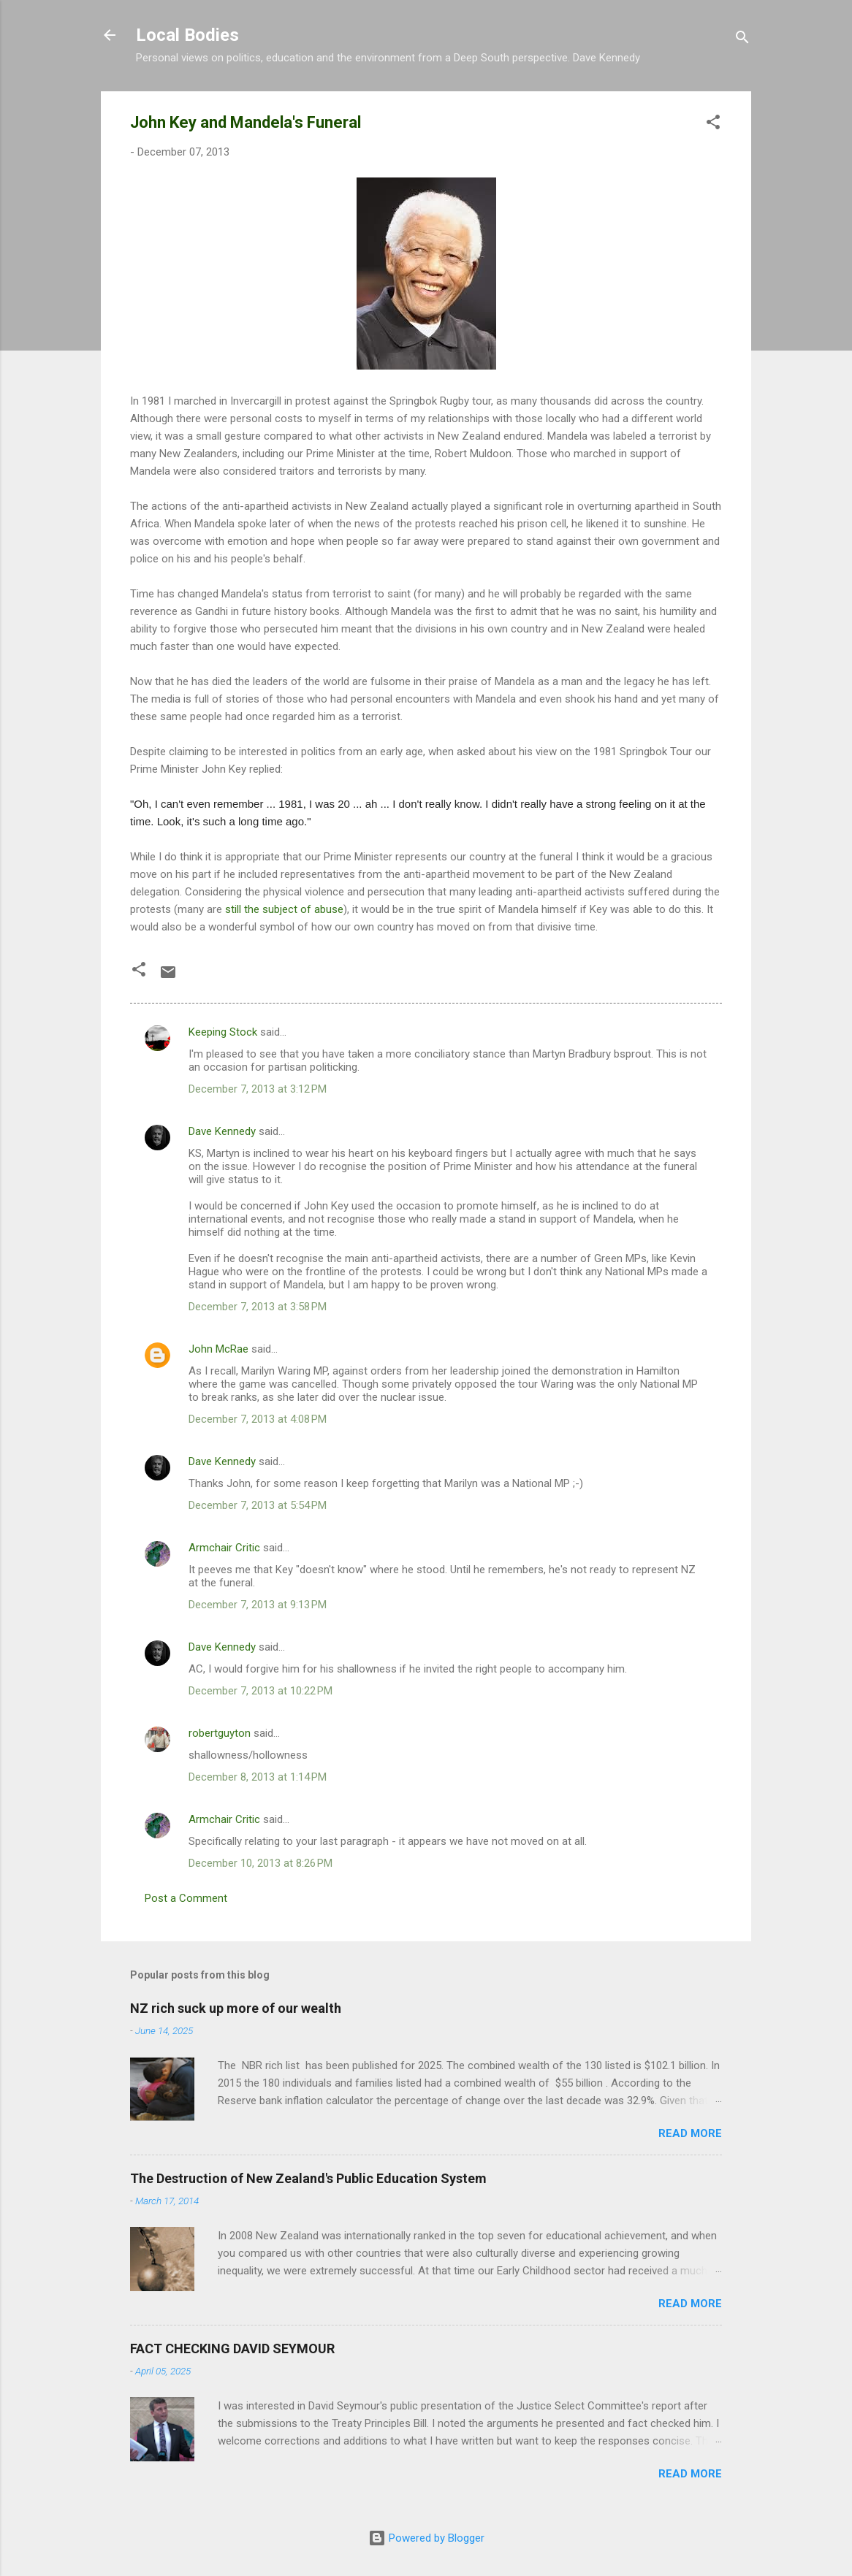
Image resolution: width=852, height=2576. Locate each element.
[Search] (742, 40)
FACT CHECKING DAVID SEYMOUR (232, 2348)
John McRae (218, 1349)
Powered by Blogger (426, 2538)
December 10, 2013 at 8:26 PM (260, 1863)
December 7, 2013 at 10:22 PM (260, 1690)
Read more (690, 2133)
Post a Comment (186, 1898)
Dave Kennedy (222, 1131)
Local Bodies (187, 35)
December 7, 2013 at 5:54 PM (258, 1505)
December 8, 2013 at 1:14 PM (258, 1777)
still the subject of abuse (284, 909)
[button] (713, 124)
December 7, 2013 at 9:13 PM (258, 1604)
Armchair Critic (224, 1547)
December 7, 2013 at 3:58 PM (258, 1306)
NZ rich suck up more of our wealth (235, 2008)
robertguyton (220, 1733)
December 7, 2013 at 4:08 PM (258, 1419)
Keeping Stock (223, 1032)
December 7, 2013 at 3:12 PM (258, 1089)
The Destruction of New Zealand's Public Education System (308, 2178)
